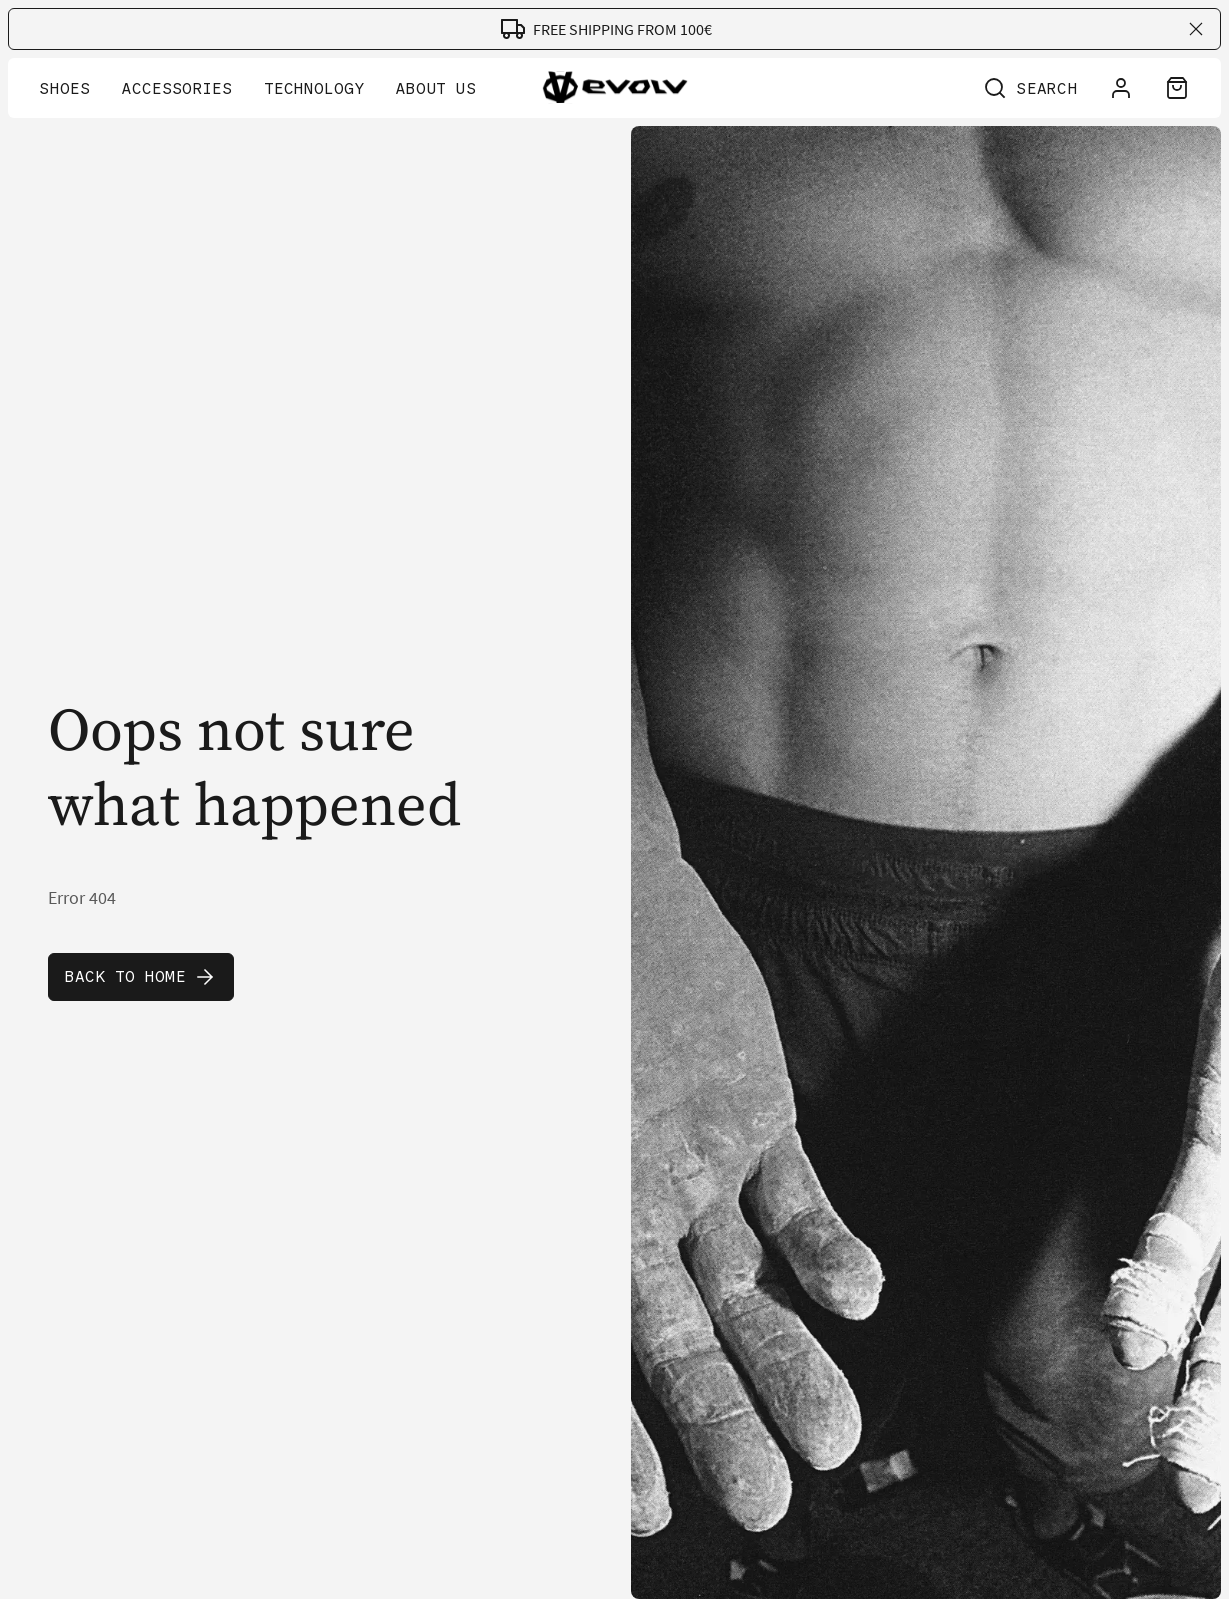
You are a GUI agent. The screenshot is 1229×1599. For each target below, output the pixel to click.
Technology (314, 88)
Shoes (65, 88)
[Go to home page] (614, 91)
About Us (436, 88)
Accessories (177, 88)
